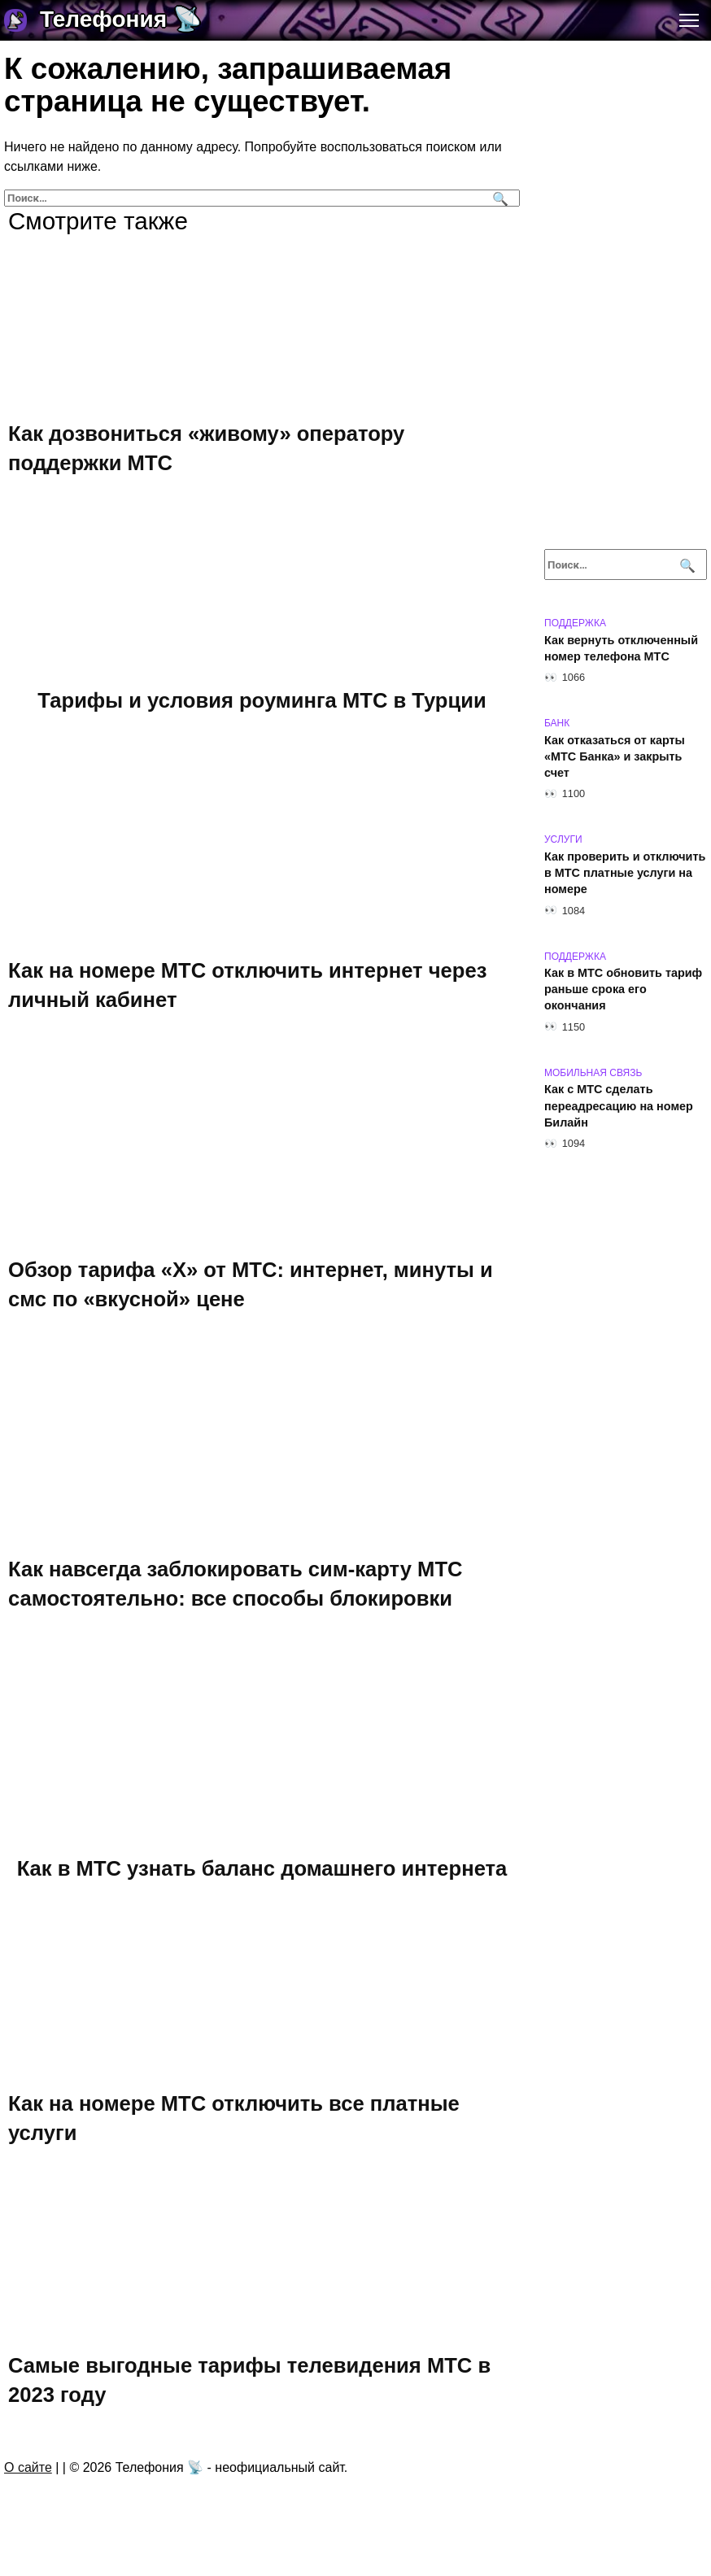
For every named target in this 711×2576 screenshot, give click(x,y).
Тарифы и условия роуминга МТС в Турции (261, 700)
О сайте (28, 2467)
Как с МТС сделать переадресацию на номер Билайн (618, 1106)
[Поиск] (498, 198)
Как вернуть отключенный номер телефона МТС (621, 648)
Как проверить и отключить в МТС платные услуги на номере (624, 873)
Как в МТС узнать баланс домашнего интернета (262, 1868)
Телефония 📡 (121, 19)
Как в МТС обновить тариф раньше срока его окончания (623, 990)
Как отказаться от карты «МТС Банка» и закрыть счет (614, 756)
